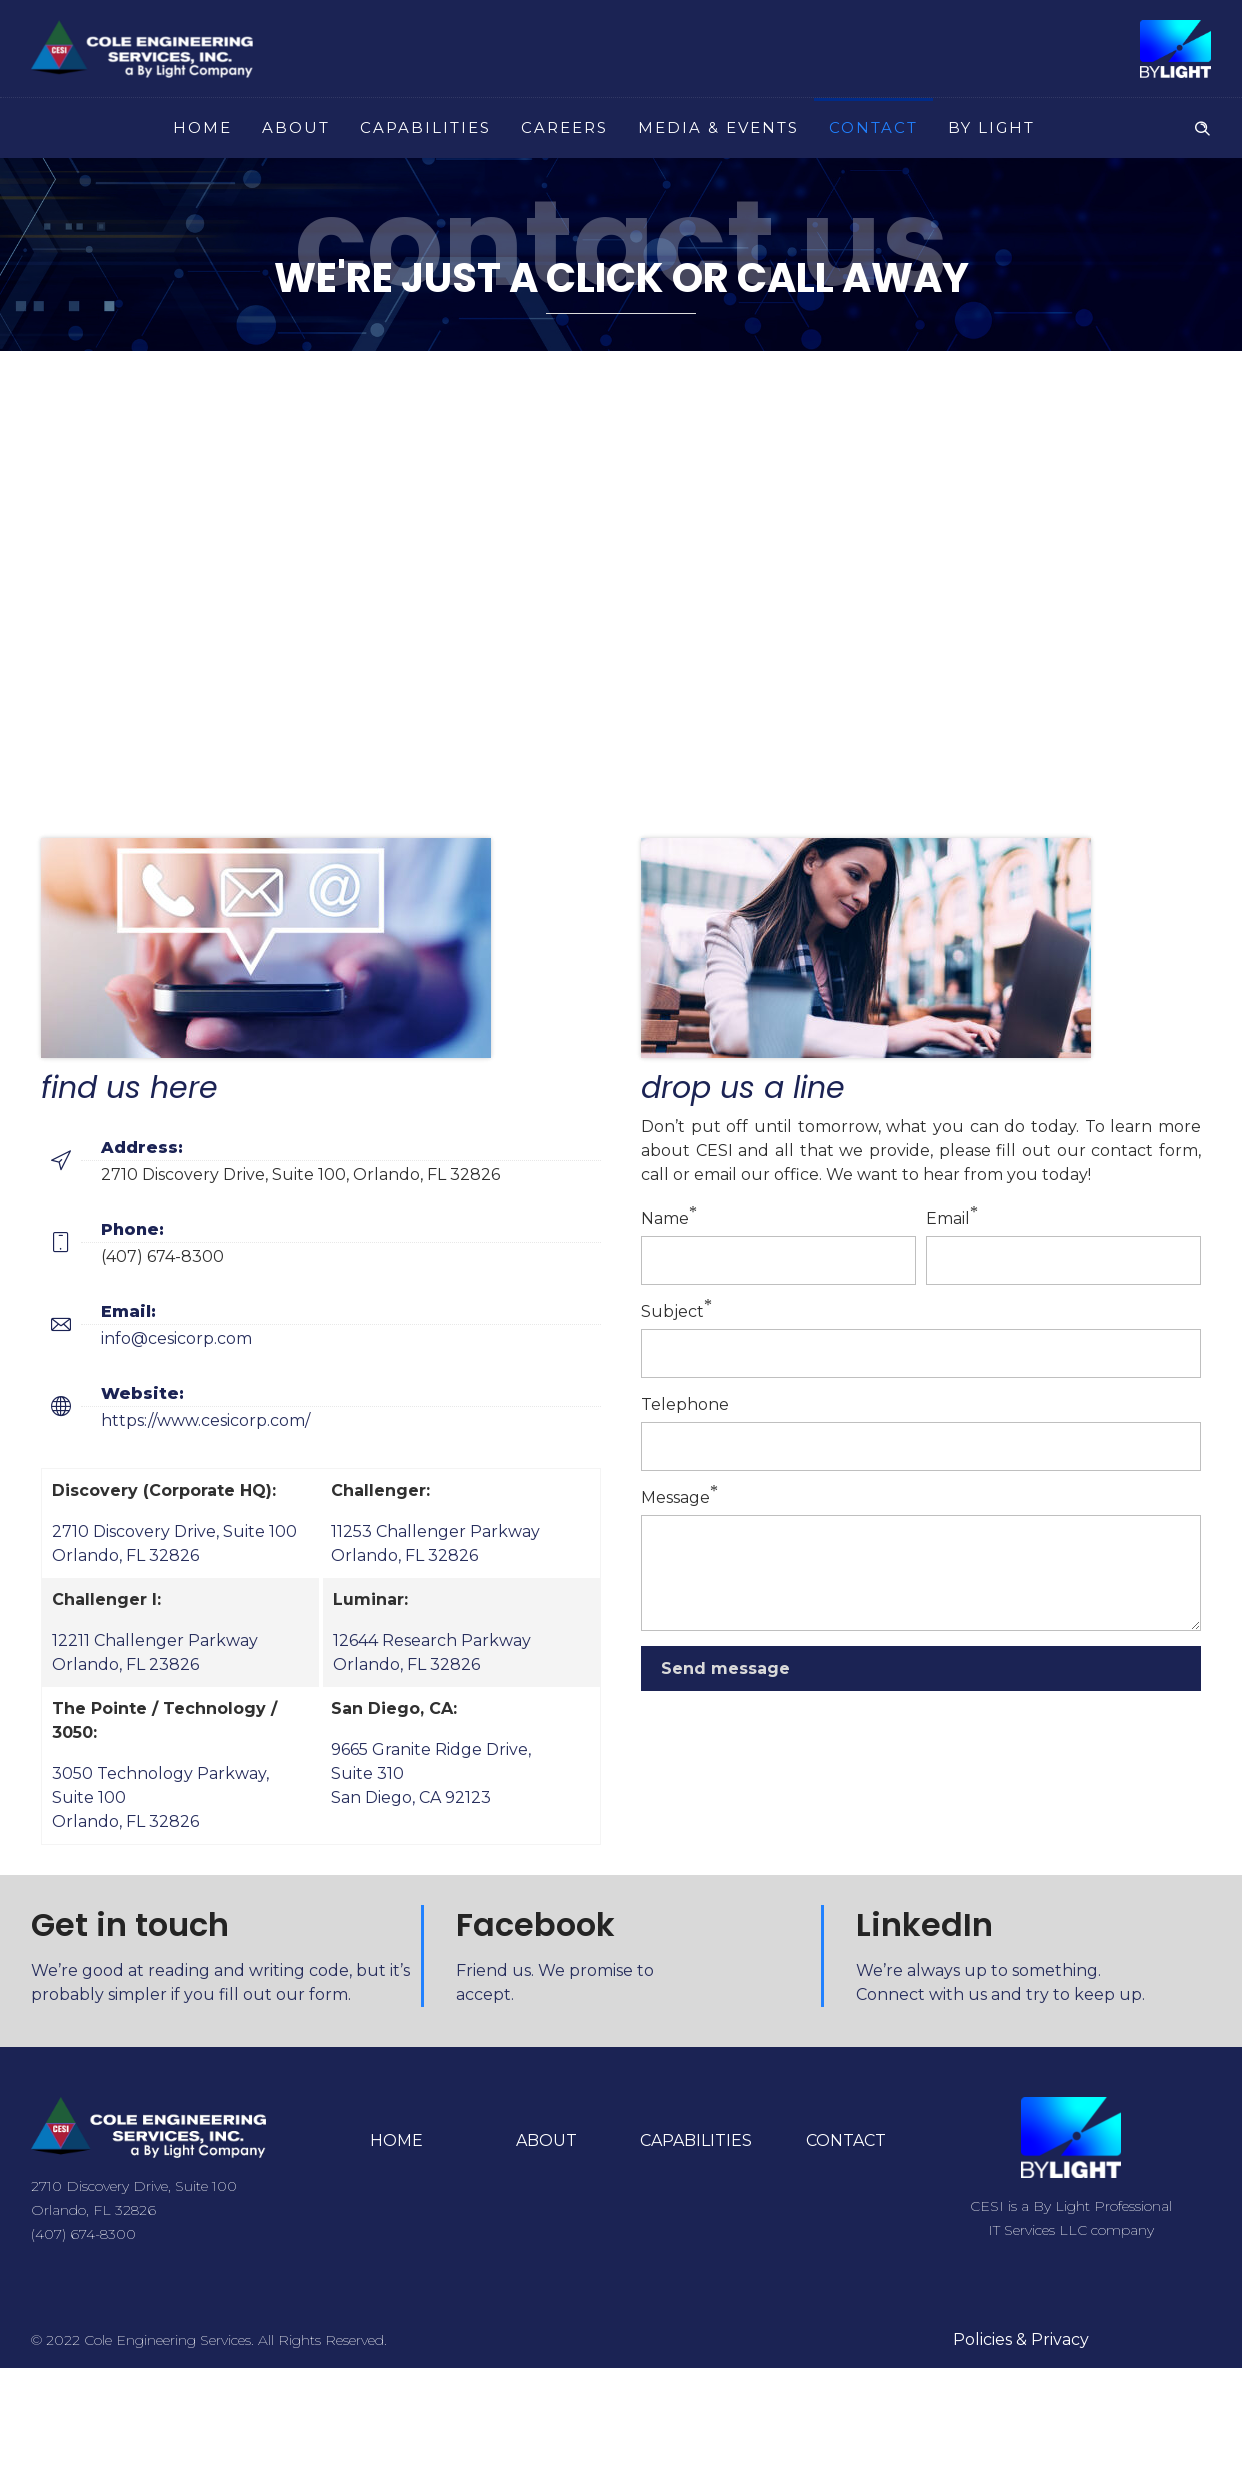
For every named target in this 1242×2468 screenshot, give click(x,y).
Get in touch (130, 1924)
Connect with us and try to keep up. (1000, 1994)
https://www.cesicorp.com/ (205, 1420)
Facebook (535, 1924)
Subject (672, 1311)
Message (675, 1497)
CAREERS (564, 127)
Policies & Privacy (1021, 2339)
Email (948, 1218)
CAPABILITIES (425, 127)
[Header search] (1202, 126)
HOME (202, 127)
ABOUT (296, 127)
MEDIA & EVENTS (718, 127)
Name (665, 1218)
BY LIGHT (991, 127)
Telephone (685, 1404)
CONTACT (873, 127)
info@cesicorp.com (176, 1338)
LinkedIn (924, 1924)
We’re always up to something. (978, 1970)
